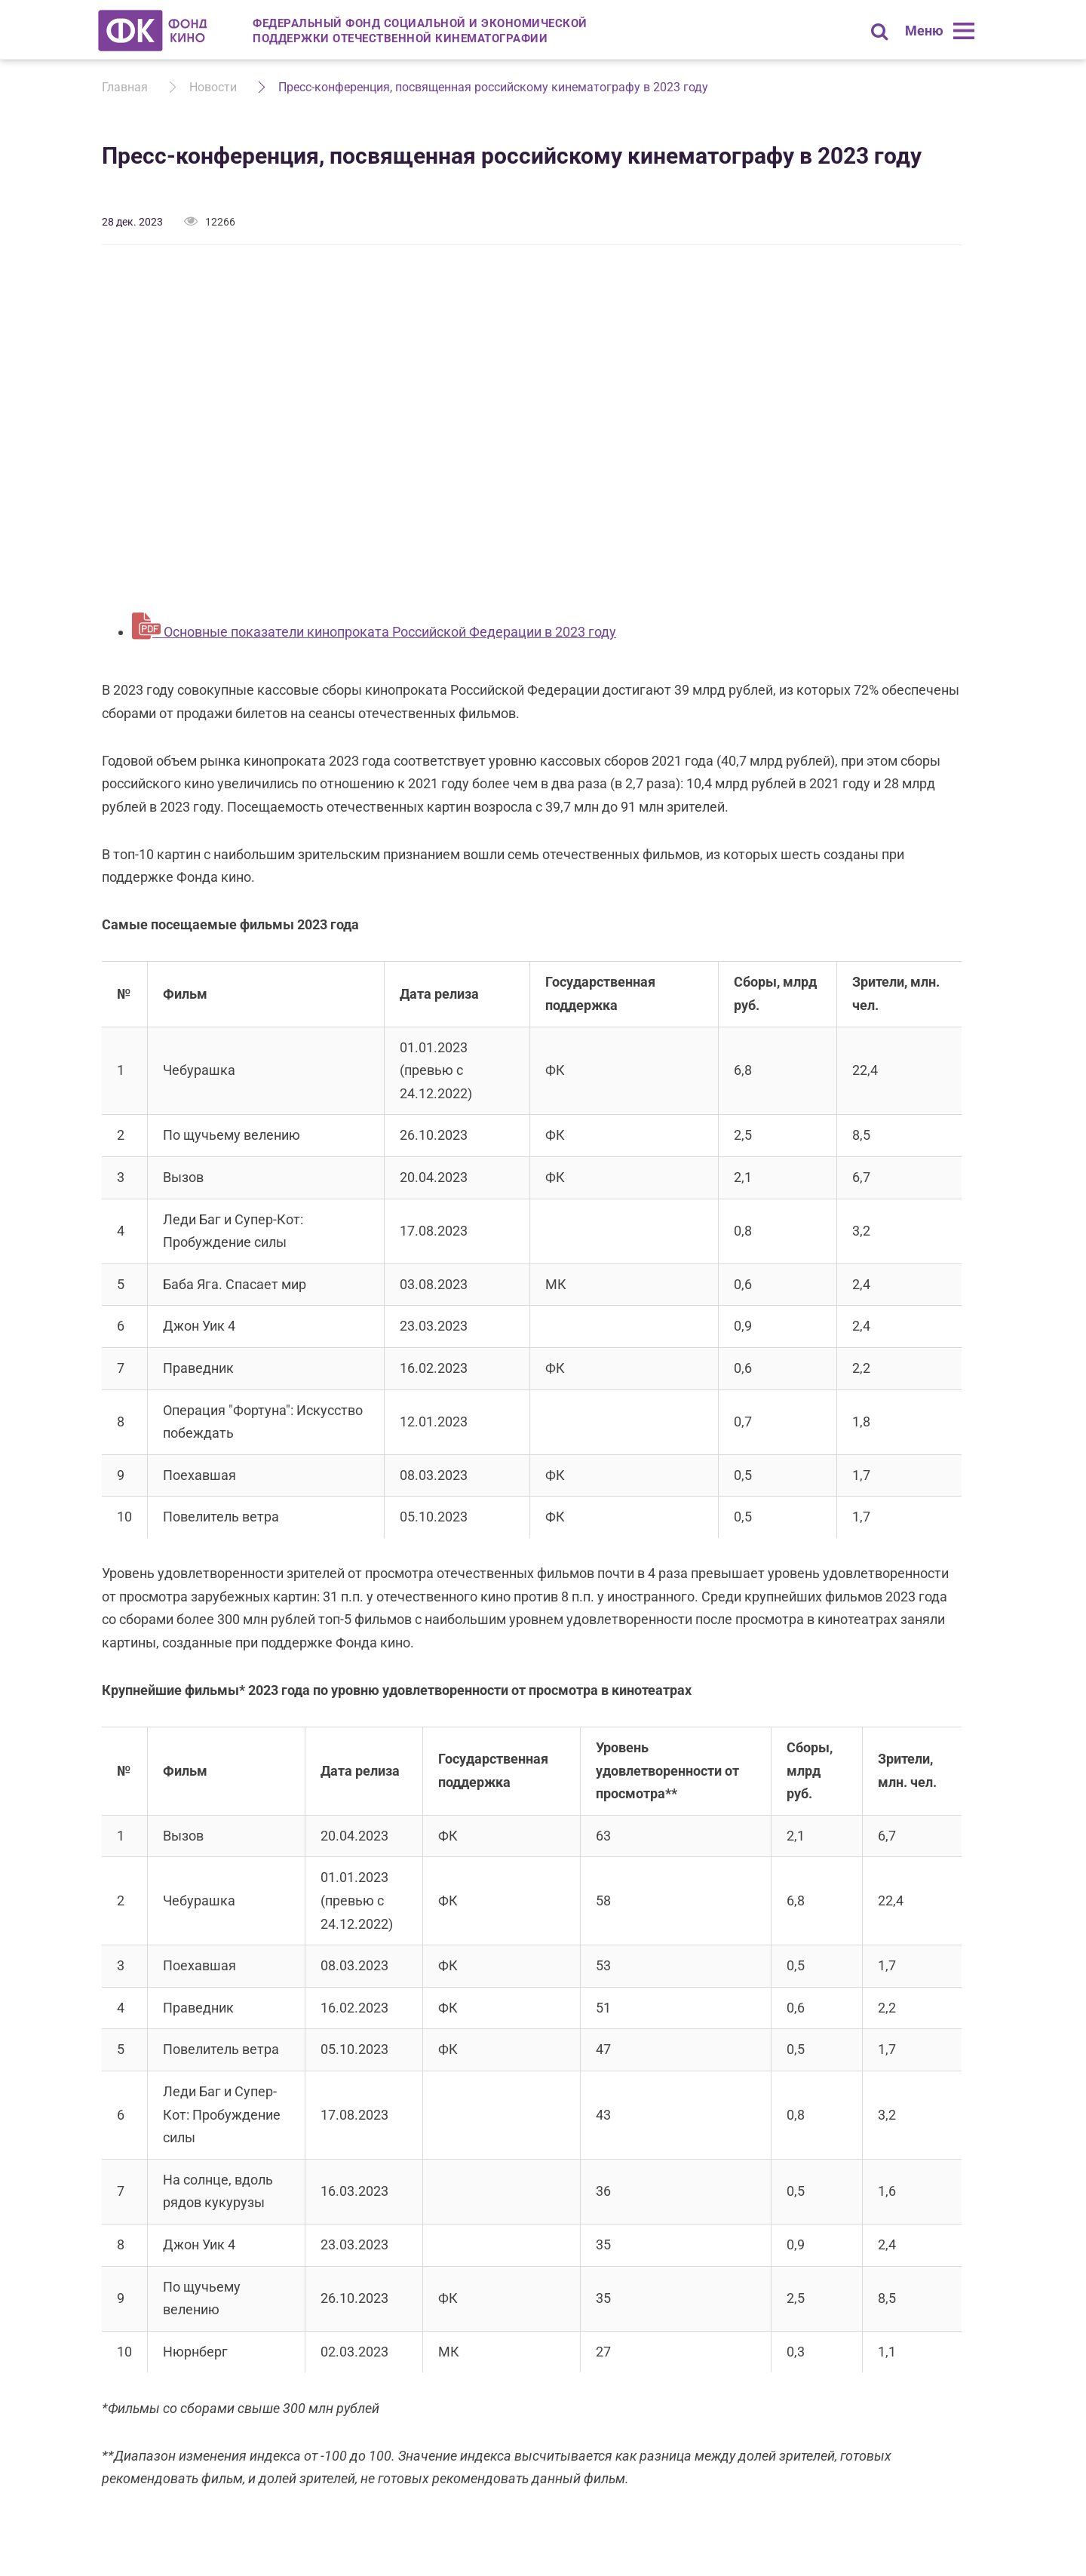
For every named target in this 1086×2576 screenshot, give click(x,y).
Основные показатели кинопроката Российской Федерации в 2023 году (388, 632)
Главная (125, 87)
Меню (924, 30)
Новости (213, 87)
